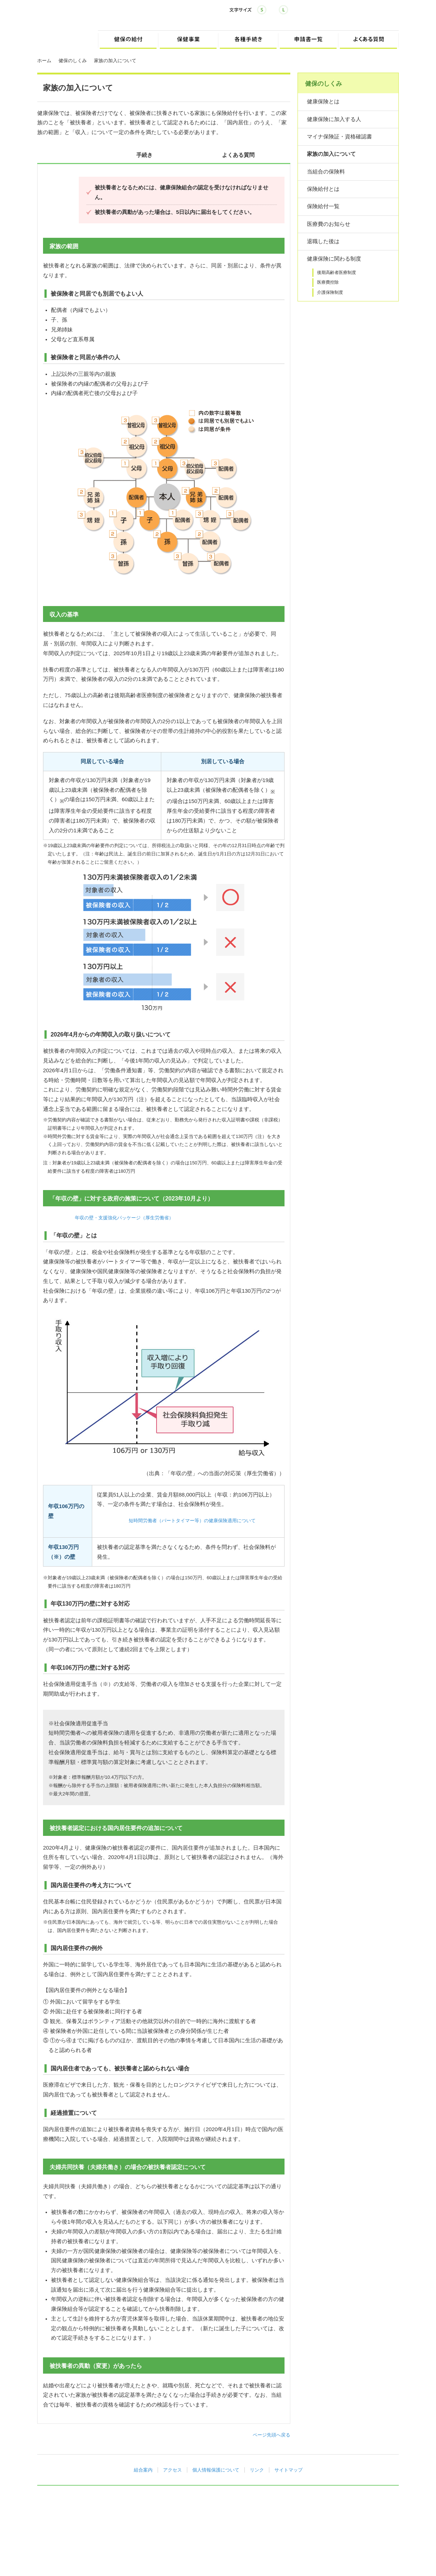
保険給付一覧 (323, 206)
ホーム (44, 60)
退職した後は (323, 241)
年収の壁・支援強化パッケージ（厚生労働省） (124, 1217)
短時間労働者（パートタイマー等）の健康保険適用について (192, 1520)
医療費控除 (328, 282)
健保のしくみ (73, 60)
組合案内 (143, 2470)
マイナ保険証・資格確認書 (339, 136)
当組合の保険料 (326, 172)
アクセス (172, 2470)
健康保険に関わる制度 (334, 259)
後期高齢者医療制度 (336, 272)
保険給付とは (323, 189)
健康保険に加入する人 (334, 119)
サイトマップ (288, 2470)
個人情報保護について (215, 2470)
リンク (257, 2470)
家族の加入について (331, 154)
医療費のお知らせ (328, 224)
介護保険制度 (330, 292)
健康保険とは (323, 101)
